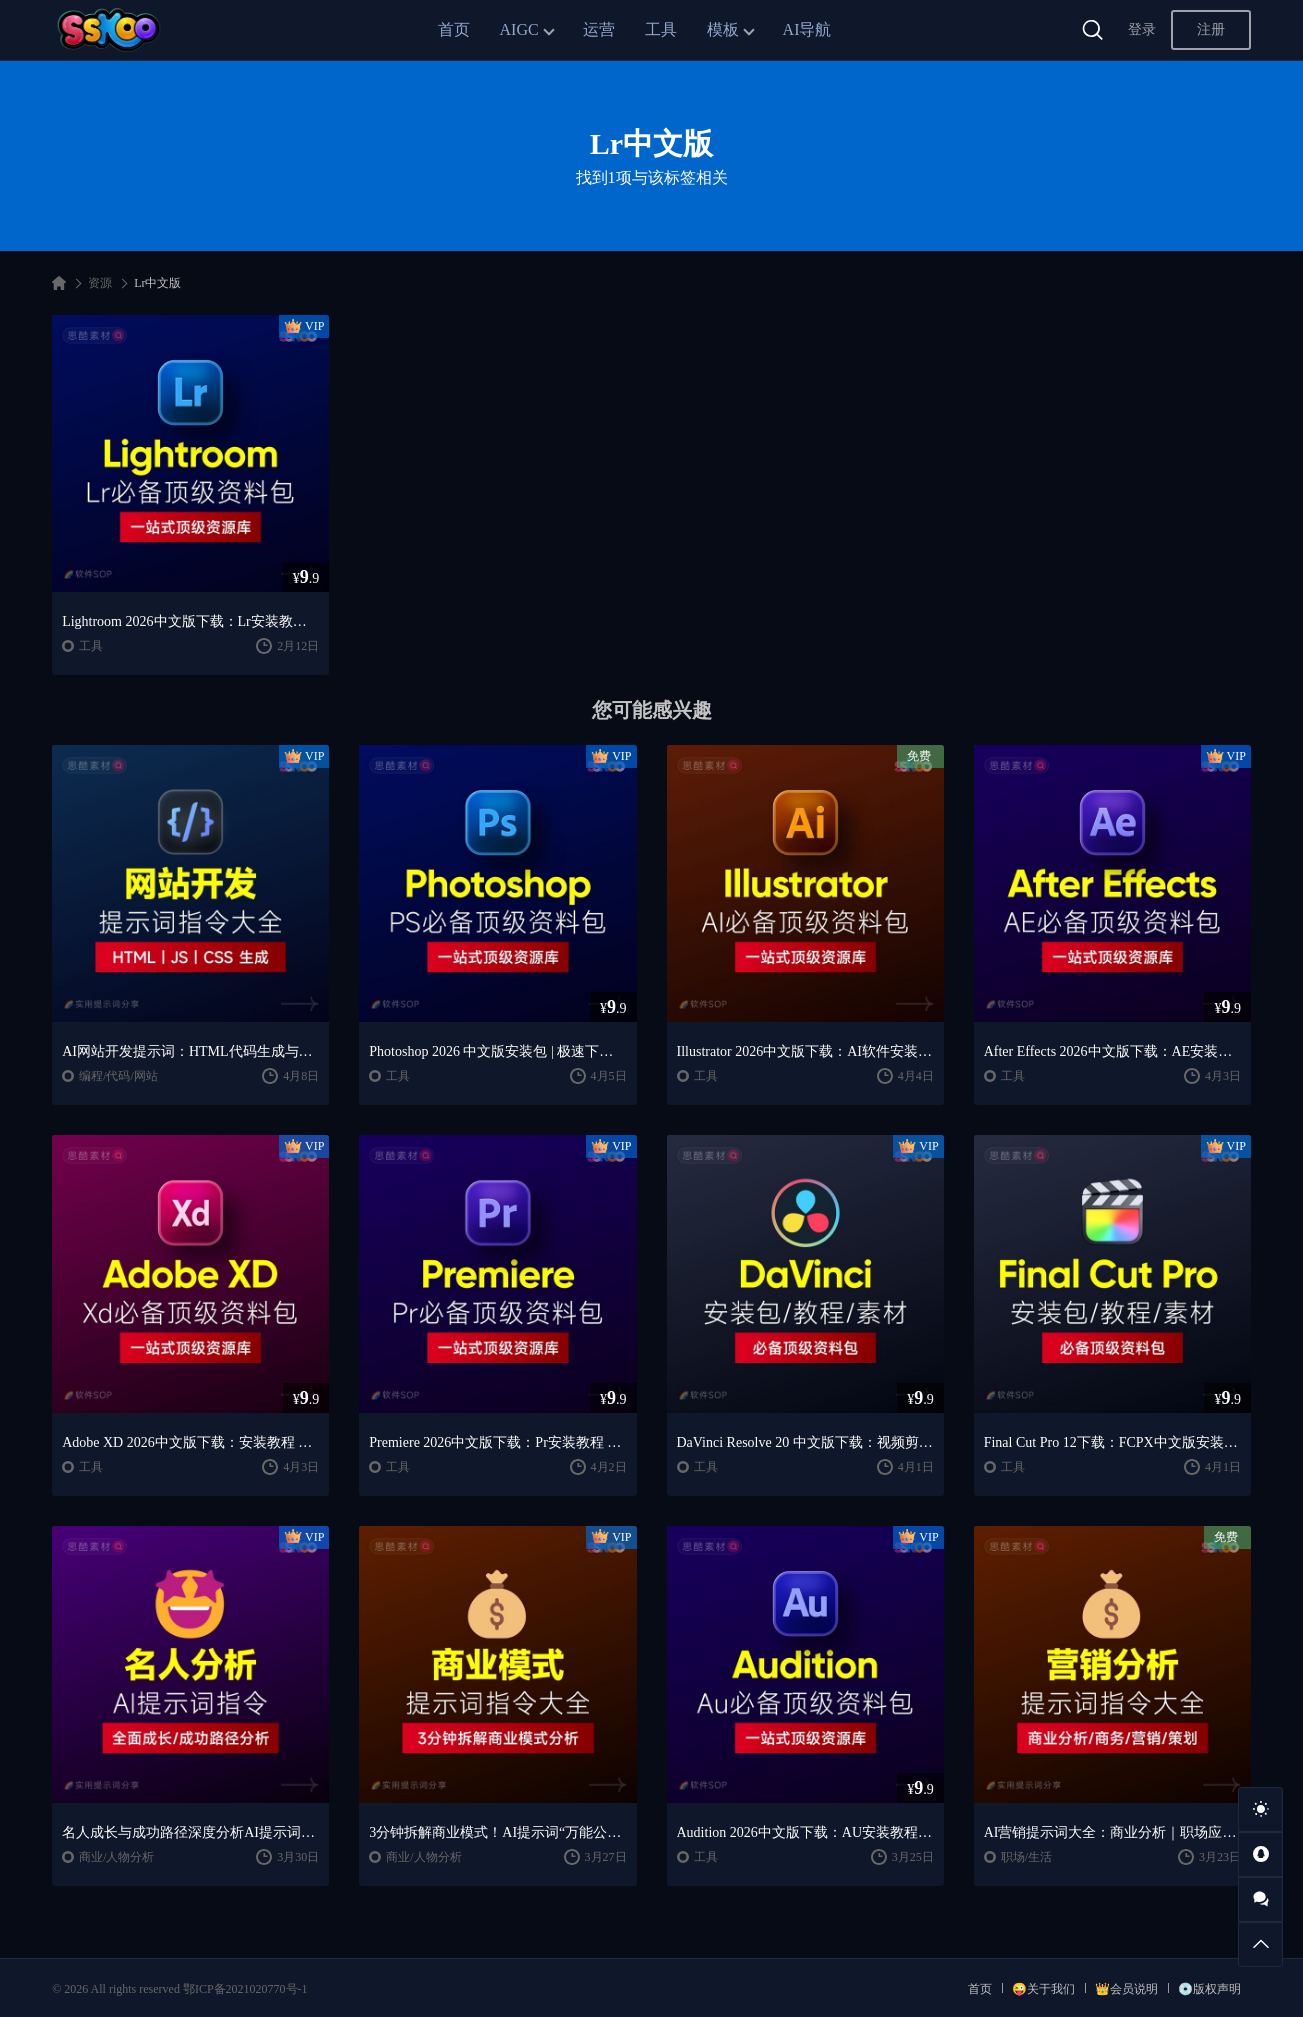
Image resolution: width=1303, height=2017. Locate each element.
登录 (1142, 29)
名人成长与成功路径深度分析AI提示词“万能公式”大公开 (190, 1832)
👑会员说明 (1126, 1989)
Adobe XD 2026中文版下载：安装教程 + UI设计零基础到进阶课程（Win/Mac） (190, 1442)
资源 (100, 283)
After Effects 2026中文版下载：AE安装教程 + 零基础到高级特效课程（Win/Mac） (1112, 1051)
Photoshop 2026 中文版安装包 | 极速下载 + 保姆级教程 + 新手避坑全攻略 (497, 1051)
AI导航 (807, 29)
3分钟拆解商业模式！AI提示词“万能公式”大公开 (497, 1832)
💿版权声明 (1209, 1989)
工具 (661, 29)
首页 (454, 29)
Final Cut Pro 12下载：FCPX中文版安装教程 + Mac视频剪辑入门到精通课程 (1112, 1442)
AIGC (519, 29)
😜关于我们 (1043, 1989)
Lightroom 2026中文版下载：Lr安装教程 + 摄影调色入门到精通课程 (190, 621)
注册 (1211, 29)
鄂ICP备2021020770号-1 (245, 1989)
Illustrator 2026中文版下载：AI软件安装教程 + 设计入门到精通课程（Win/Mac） (805, 1051)
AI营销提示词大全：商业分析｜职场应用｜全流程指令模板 (1112, 1832)
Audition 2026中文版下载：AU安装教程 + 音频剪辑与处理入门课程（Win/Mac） (805, 1832)
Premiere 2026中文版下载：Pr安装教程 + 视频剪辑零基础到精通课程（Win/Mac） (497, 1442)
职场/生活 (1026, 1857)
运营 (599, 29)
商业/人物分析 (116, 1857)
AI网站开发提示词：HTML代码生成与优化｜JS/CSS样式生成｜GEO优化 (190, 1051)
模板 (723, 29)
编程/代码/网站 (118, 1076)
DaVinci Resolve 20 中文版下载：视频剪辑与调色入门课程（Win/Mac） (805, 1442)
